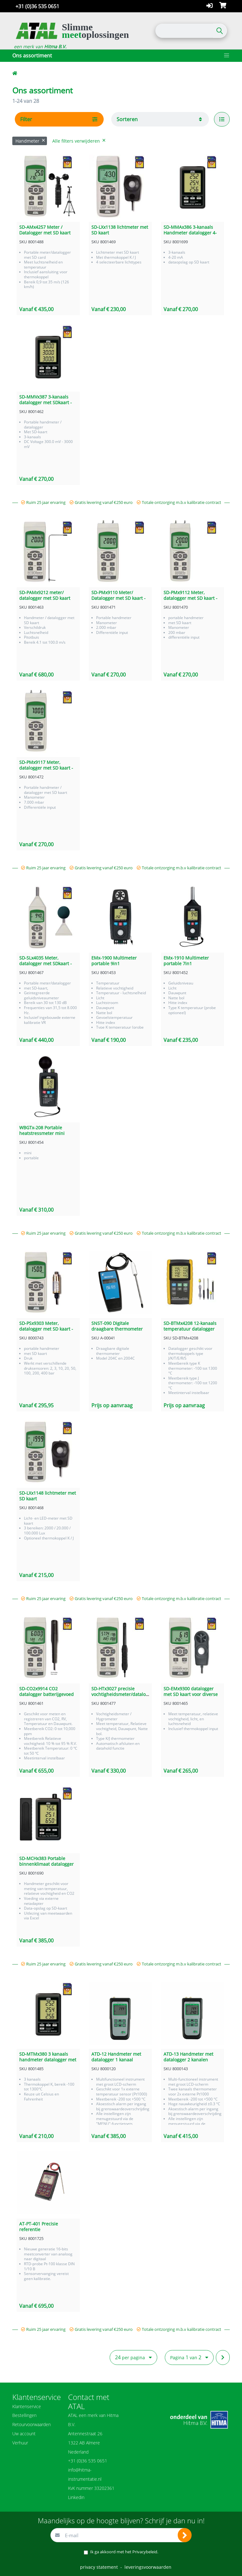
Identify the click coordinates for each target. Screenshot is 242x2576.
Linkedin (76, 2497)
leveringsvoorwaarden (147, 2567)
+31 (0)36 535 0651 (37, 6)
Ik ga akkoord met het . (124, 2552)
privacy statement (99, 2567)
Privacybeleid (144, 2552)
